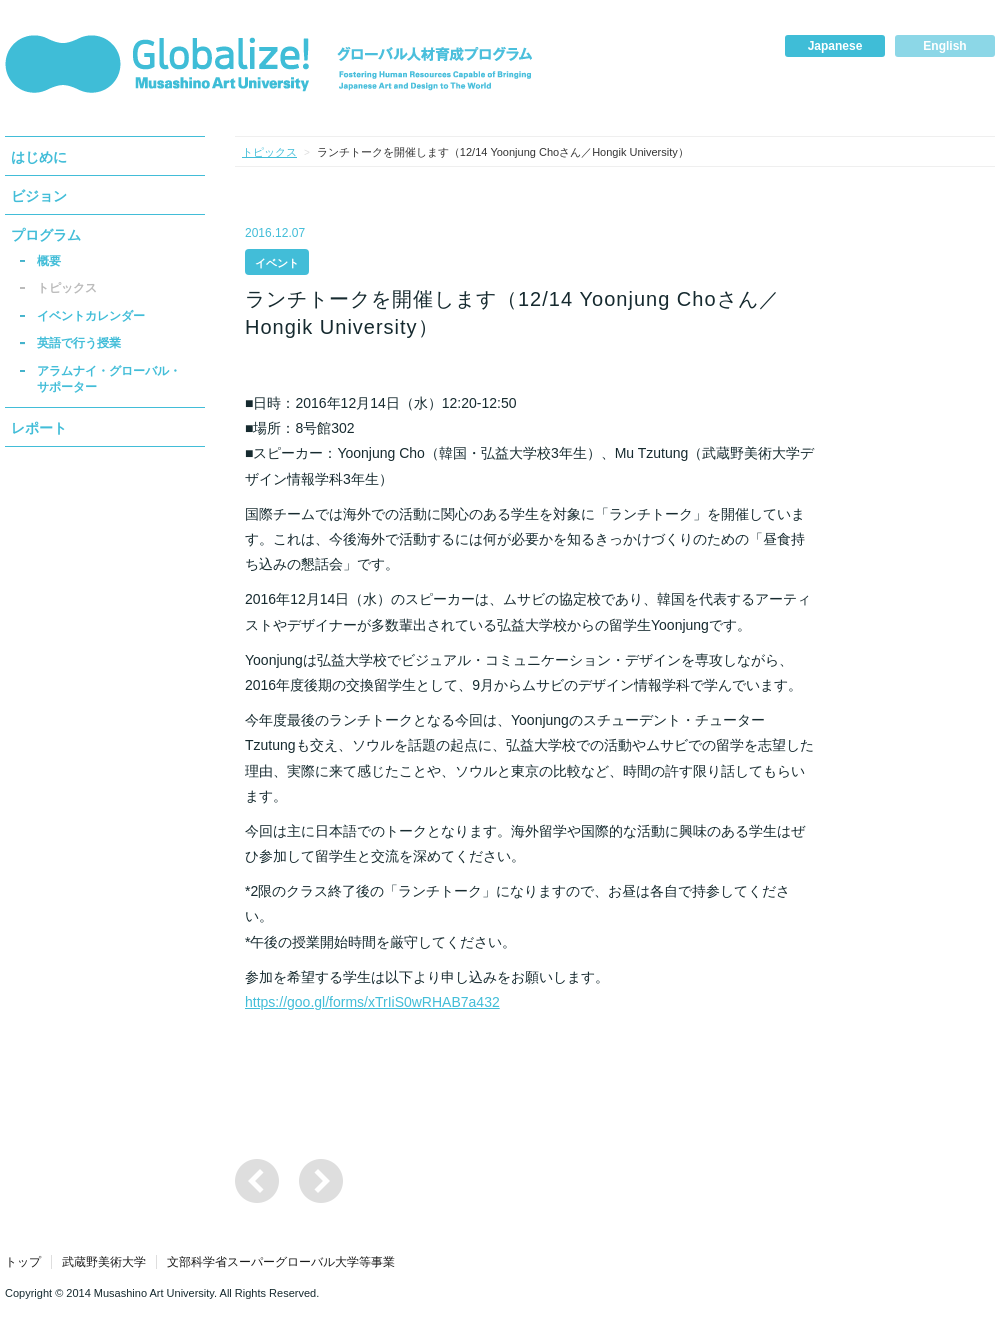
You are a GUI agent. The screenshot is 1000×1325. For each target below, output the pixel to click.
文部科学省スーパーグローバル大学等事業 (281, 1262)
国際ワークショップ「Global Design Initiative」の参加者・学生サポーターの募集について (321, 1181)
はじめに (39, 157)
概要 (49, 261)
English (944, 46)
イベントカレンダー (91, 316)
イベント (277, 263)
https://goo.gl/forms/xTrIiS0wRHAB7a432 (372, 1002)
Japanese (835, 46)
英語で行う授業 (79, 343)
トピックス (67, 288)
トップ (23, 1262)
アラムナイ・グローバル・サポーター (109, 379)
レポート (39, 428)
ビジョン (39, 196)
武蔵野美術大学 (104, 1262)
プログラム (46, 235)
